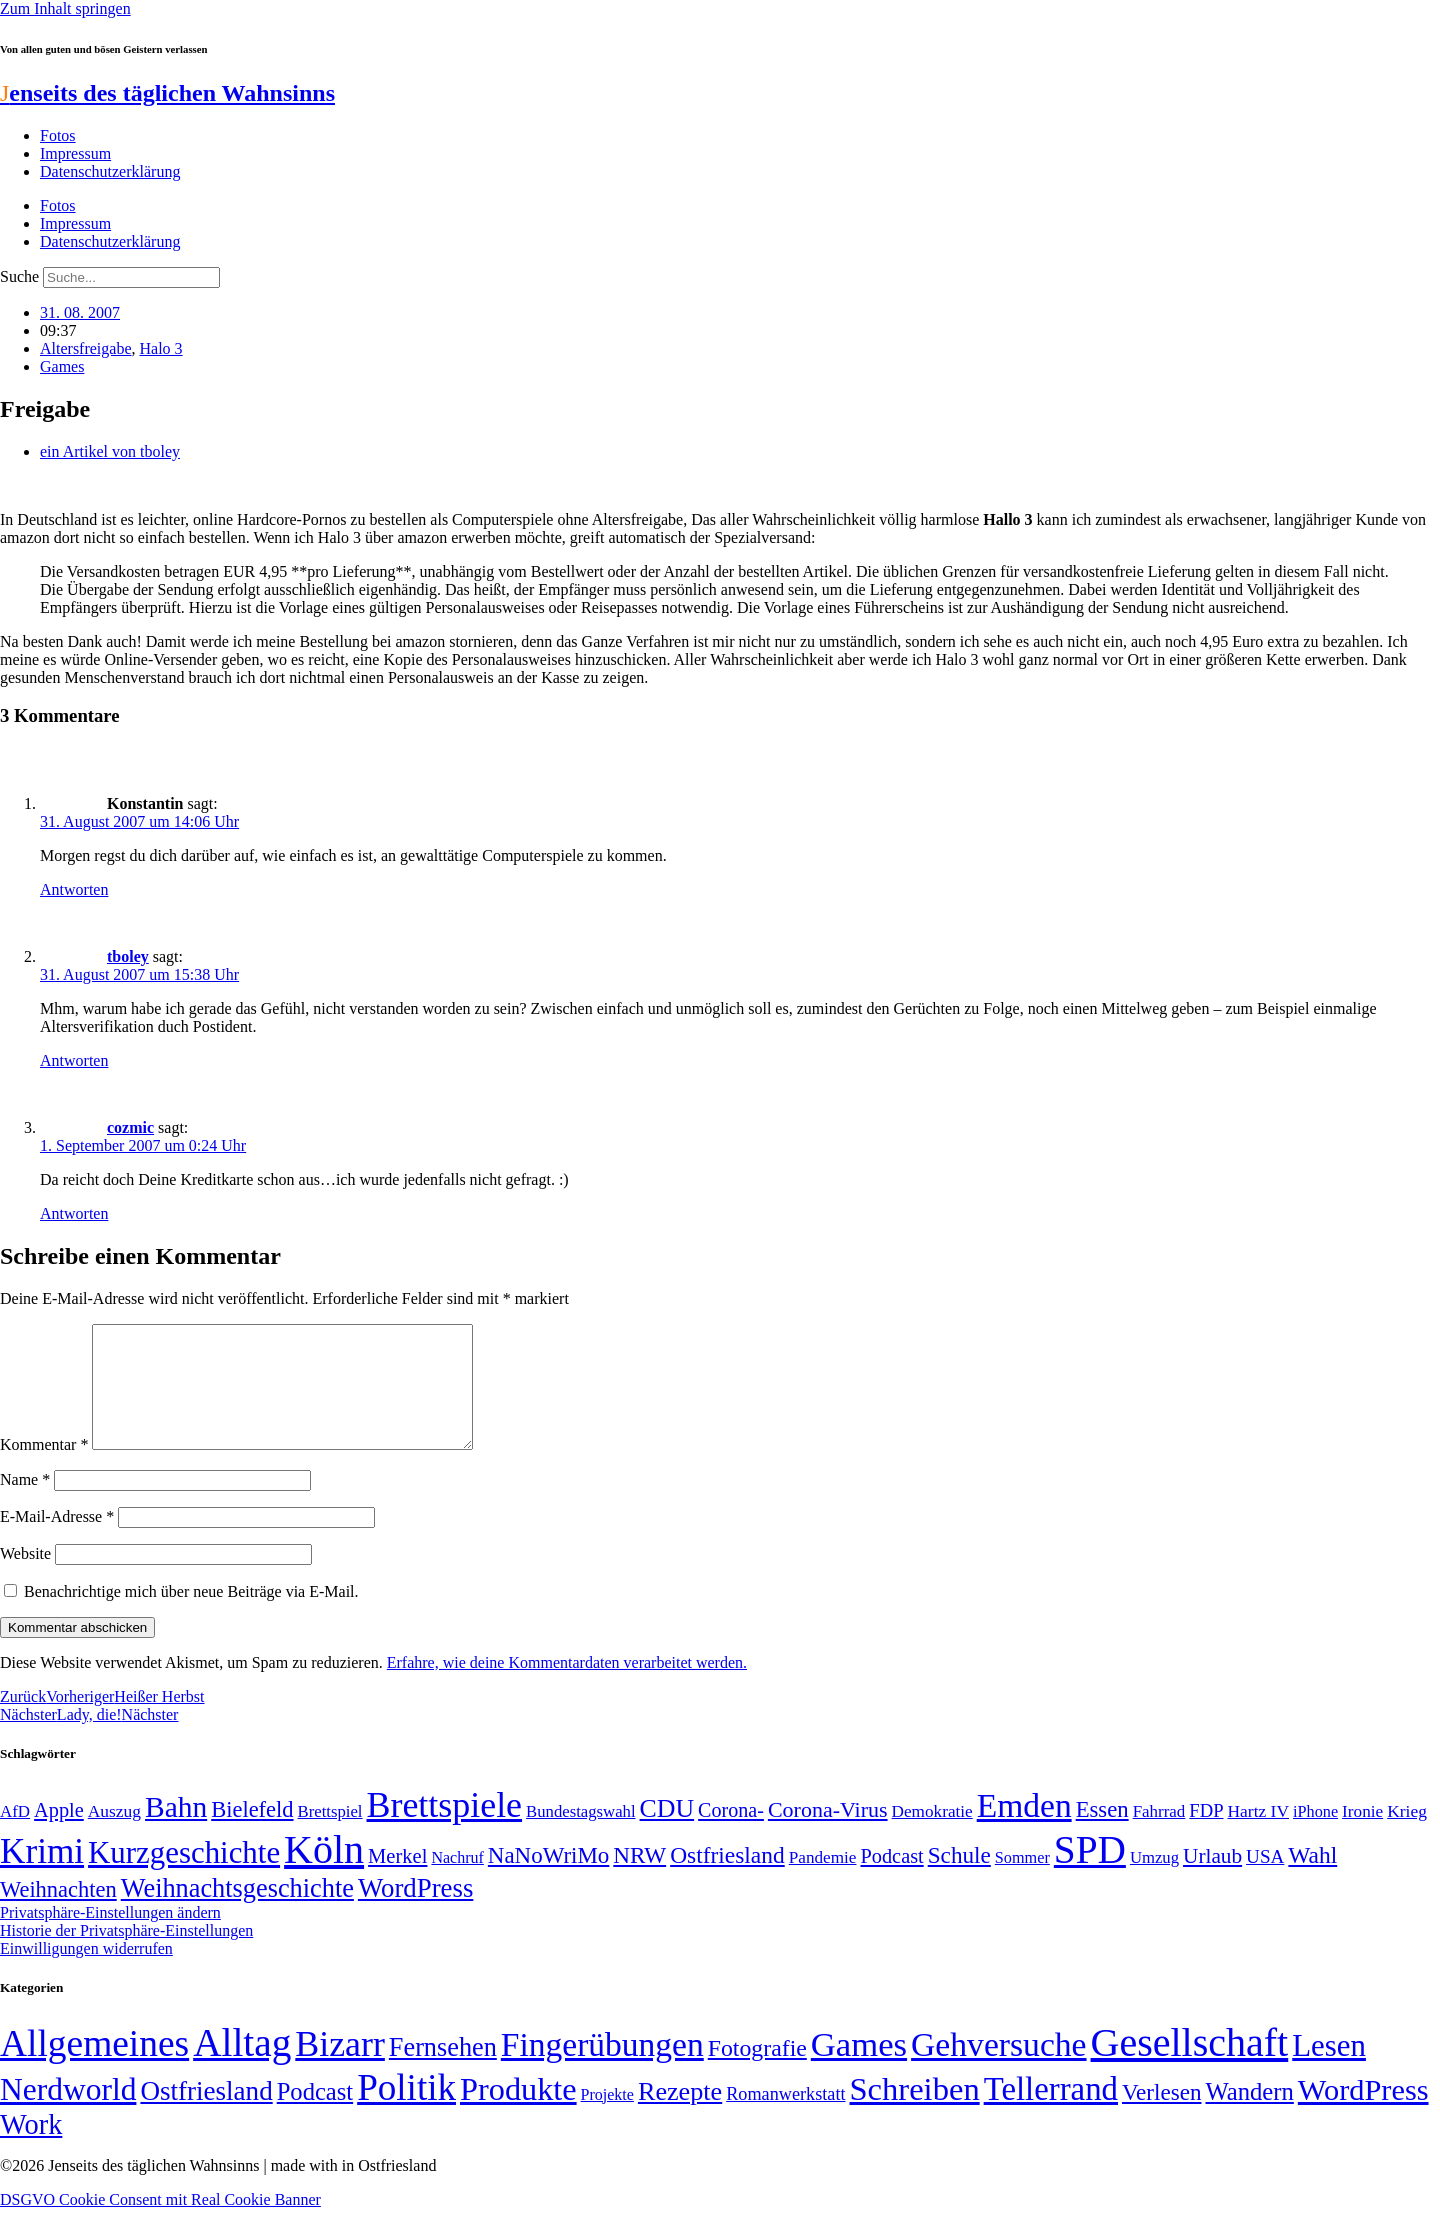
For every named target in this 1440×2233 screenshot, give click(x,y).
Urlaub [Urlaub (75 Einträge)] (1212, 1880)
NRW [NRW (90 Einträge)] (639, 1879)
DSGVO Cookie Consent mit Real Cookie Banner (160, 2223)
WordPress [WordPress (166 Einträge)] (1363, 2114)
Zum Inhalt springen (65, 8)
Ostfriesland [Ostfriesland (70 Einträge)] (206, 2115)
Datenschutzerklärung (110, 171)
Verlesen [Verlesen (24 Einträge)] (1161, 2116)
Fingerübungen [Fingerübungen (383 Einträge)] (602, 2068)
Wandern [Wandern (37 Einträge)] (1249, 2115)
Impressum (75, 153)
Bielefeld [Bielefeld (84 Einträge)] (252, 1833)
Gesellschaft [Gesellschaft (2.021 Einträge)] (1190, 2066)
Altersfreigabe (86, 348)
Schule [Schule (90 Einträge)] (959, 1879)
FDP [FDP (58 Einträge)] (1206, 1834)
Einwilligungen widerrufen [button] (86, 1972)
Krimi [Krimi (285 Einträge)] (42, 1875)
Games (62, 366)
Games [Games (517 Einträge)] (859, 2068)
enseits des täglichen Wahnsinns (167, 93)
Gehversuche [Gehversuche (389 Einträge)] (998, 2068)
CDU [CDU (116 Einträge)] (667, 1832)
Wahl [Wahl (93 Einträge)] (1312, 1879)
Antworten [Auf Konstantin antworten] (74, 889)
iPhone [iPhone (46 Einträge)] (1315, 1836)
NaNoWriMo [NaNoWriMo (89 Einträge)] (548, 1879)
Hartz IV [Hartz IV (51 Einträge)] (1258, 1835)
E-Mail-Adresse (57, 1540)
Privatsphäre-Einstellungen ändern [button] (110, 1936)
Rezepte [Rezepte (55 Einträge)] (680, 2115)
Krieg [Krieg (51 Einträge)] (1407, 1835)
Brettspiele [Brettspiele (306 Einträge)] (445, 1829)
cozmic (130, 1127)
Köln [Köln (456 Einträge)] (324, 1873)
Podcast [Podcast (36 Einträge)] (315, 2115)
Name (25, 1503)
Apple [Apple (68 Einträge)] (59, 1834)
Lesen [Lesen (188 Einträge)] (1329, 2069)
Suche (19, 276)
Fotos (58, 135)
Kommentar (44, 1468)
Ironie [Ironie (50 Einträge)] (1362, 1835)
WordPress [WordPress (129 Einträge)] (415, 1912)
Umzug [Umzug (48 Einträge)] (1154, 1881)
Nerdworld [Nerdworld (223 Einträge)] (68, 2113)
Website (25, 1577)
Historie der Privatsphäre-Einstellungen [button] (126, 1954)
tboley (128, 956)
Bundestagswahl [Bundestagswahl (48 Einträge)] (580, 1835)
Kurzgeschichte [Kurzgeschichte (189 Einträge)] (184, 1876)
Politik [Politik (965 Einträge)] (406, 2111)
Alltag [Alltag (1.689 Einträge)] (242, 2066)
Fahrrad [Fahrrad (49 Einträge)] (1159, 1835)
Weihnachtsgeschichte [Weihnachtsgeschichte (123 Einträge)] (237, 1912)
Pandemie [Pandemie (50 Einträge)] (823, 1881)
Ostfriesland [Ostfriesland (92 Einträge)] (727, 1879)
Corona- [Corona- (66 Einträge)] (731, 1834)
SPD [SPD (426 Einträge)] (1090, 1873)
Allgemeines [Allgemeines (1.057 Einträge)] (94, 2067)
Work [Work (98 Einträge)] (31, 2148)
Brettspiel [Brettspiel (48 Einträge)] (330, 1835)
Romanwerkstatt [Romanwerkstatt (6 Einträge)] (785, 2118)
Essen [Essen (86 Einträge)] (1102, 1833)
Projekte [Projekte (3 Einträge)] (607, 2118)
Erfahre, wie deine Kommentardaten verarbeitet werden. (567, 1686)
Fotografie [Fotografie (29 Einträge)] (757, 2072)
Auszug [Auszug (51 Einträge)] (114, 1835)
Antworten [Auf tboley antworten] (74, 1060)
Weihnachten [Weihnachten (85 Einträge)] (58, 1913)
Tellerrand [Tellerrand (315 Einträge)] (1051, 2113)
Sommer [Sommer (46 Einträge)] (1022, 1882)
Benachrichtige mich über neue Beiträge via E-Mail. (191, 1615)
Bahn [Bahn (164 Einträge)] (176, 1831)
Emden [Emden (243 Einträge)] (1024, 1829)
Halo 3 (161, 348)
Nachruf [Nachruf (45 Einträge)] (457, 1881)
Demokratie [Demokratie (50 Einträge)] (932, 1835)
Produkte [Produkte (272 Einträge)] (518, 2113)
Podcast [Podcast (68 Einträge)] (892, 1880)
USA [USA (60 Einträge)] (1265, 1880)
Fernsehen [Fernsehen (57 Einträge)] (443, 2071)
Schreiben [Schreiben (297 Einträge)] (915, 2113)
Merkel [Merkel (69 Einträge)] (397, 1880)
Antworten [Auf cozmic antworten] (74, 1213)
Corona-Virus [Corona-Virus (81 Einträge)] (828, 1833)
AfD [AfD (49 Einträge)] (15, 1835)
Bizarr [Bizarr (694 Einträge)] (340, 2068)
